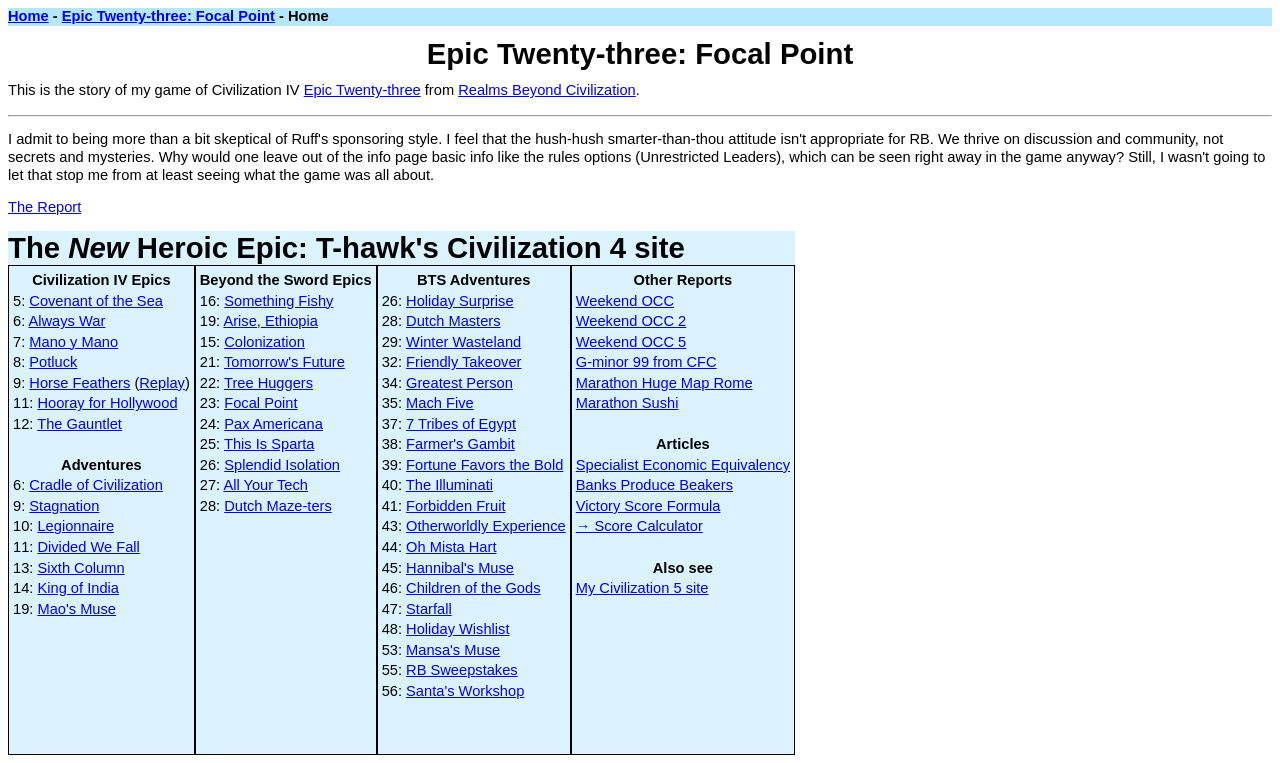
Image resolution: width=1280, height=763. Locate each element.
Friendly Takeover (463, 362)
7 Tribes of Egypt (461, 424)
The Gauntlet (79, 424)
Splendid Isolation (282, 465)
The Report (44, 207)
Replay (162, 383)
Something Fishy (278, 301)
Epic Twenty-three (362, 90)
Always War (67, 321)
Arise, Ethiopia (270, 321)
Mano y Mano (73, 342)
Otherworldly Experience (486, 526)
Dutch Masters (453, 321)
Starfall (429, 609)
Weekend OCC (625, 301)
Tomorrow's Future (284, 362)
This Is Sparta (269, 444)
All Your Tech (265, 485)
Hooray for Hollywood (107, 403)
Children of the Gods (473, 588)
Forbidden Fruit (455, 506)
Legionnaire (75, 526)
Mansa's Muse (453, 650)
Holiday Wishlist (457, 629)
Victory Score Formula (648, 506)
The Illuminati (449, 485)
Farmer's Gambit (460, 444)
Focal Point (260, 403)
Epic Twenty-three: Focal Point (168, 16)
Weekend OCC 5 (631, 342)
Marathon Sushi (627, 403)
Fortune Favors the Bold (484, 465)
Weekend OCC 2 (631, 321)
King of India (77, 588)
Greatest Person (459, 383)
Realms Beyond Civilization (547, 90)
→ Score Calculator (639, 526)
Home (28, 16)
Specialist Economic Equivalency (683, 465)
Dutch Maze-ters (278, 506)
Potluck (53, 362)
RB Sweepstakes (462, 670)
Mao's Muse (76, 609)
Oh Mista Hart (451, 547)
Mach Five (440, 403)
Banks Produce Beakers (654, 485)
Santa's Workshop (465, 691)
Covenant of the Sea (96, 301)
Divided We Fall (88, 547)
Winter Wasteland (463, 342)
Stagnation (64, 506)
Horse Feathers (79, 383)
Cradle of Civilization (96, 485)
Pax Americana (273, 424)
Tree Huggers (268, 383)
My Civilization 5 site (642, 588)
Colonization (264, 342)
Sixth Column (80, 568)
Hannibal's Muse (460, 568)
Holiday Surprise (460, 301)
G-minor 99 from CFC (646, 362)
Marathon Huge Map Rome (664, 383)
